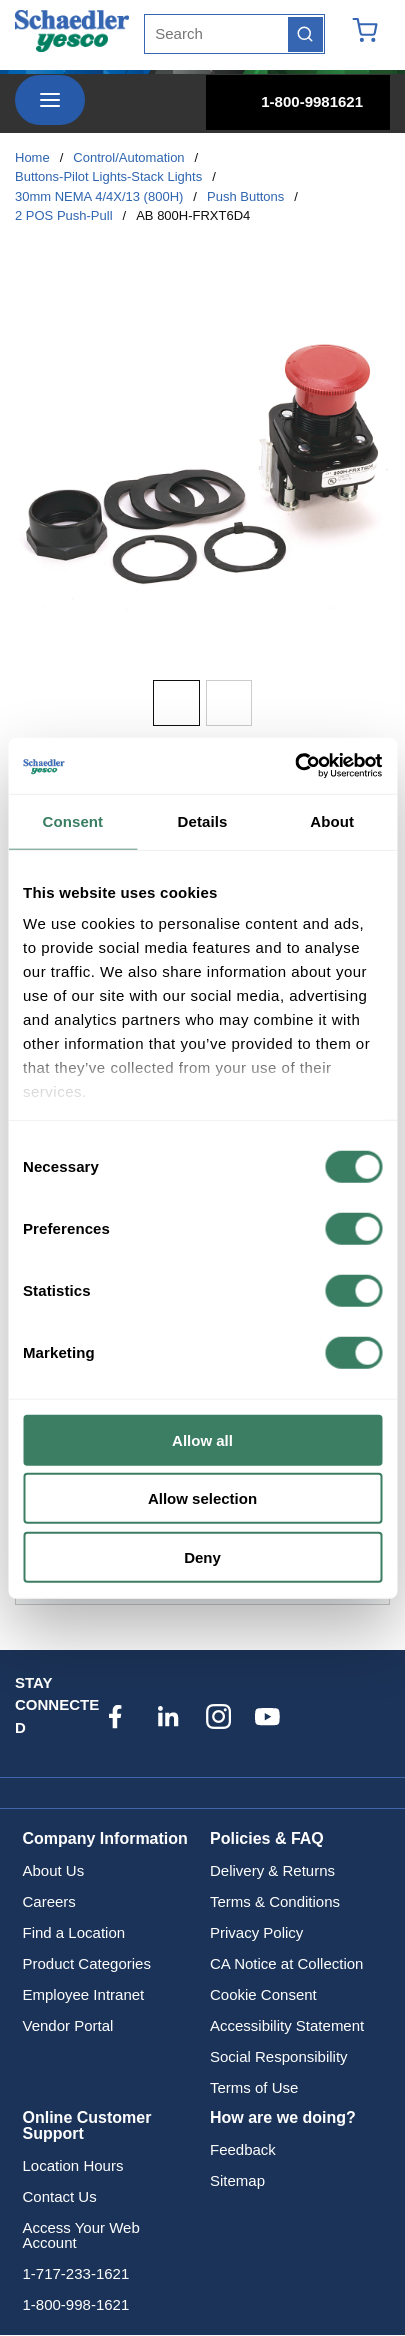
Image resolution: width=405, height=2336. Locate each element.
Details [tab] (203, 820)
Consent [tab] (72, 820)
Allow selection (202, 1498)
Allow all (202, 1439)
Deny (202, 1556)
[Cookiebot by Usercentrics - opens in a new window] (294, 766)
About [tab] (332, 820)
